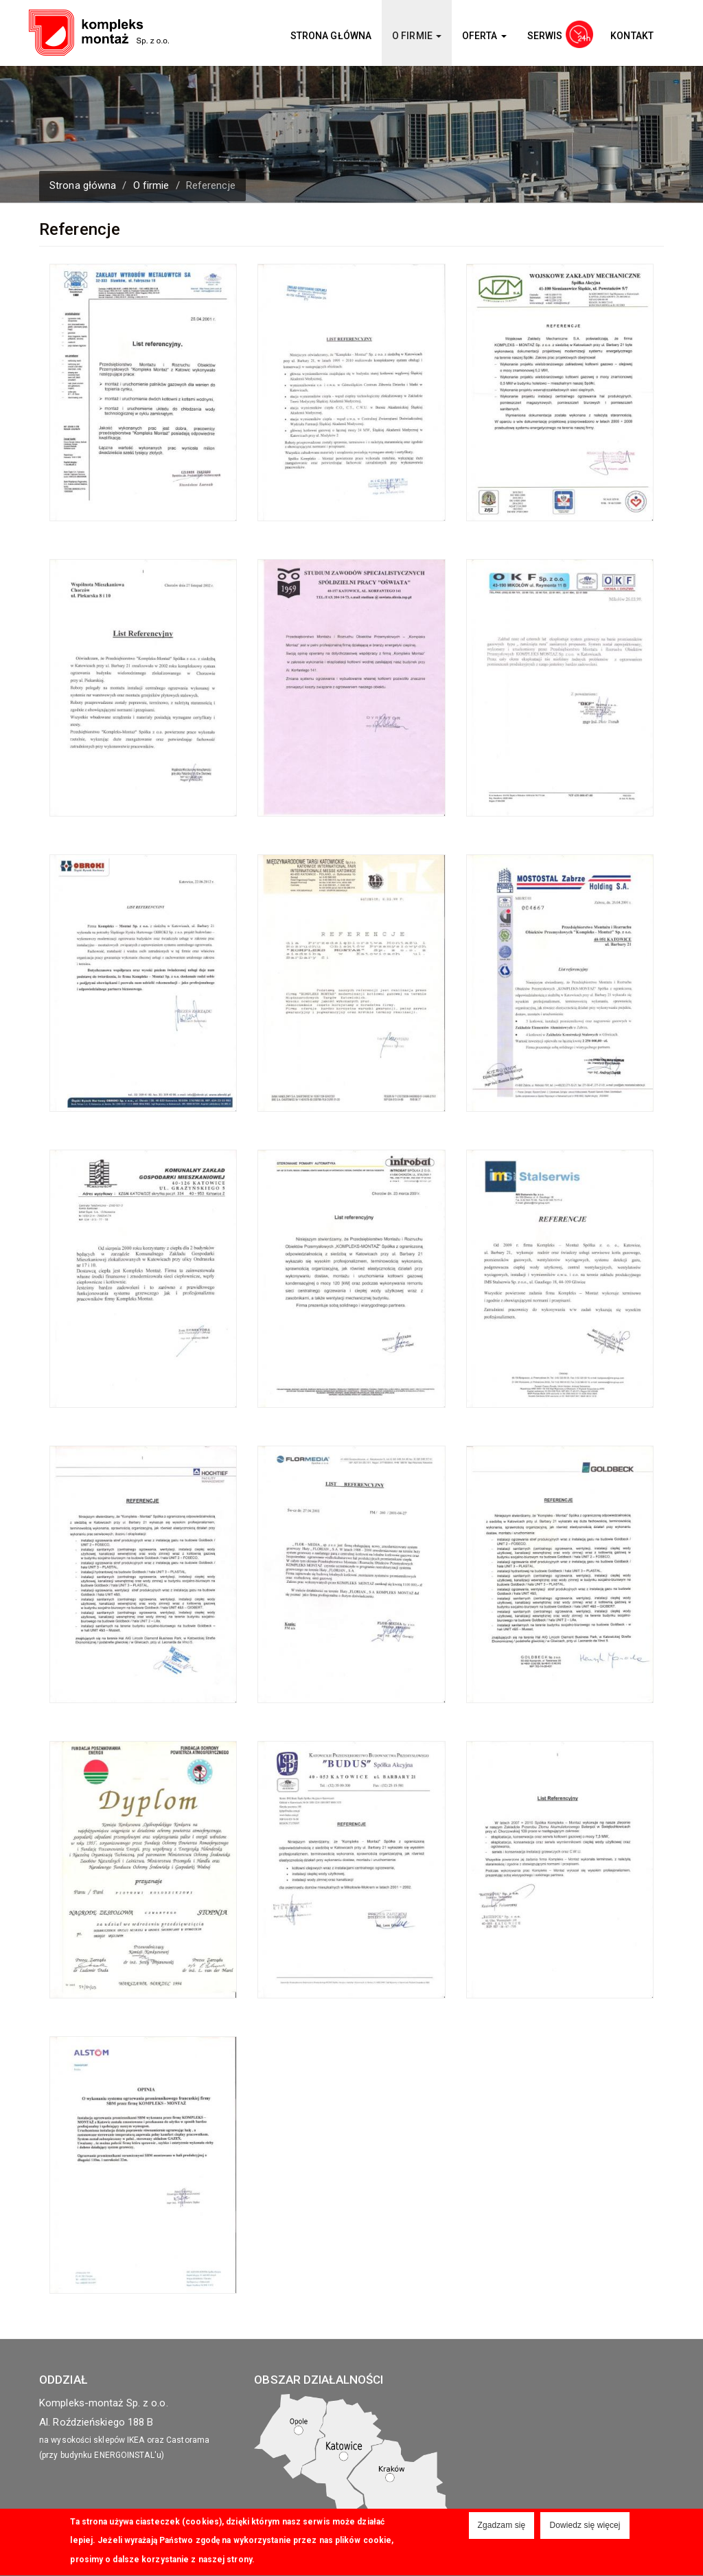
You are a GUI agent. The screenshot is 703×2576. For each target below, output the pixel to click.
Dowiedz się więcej (584, 2528)
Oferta (484, 35)
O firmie (416, 35)
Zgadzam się (502, 2528)
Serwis (545, 35)
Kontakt (632, 35)
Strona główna (330, 35)
